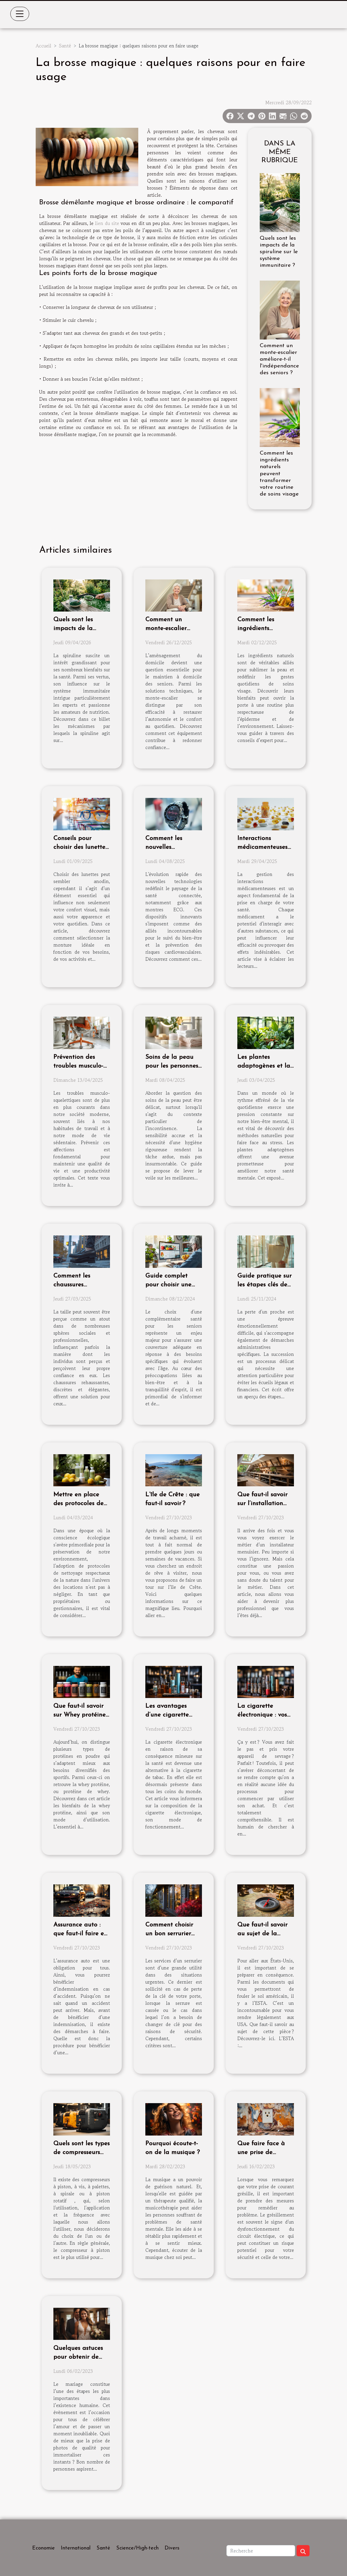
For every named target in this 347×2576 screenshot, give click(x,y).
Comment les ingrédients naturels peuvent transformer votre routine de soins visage (279, 473)
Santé (65, 45)
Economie (43, 2548)
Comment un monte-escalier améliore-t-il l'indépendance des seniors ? (279, 359)
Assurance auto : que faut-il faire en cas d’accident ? (80, 1934)
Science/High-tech (137, 2548)
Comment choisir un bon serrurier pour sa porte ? (169, 1934)
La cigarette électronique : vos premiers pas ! (262, 1715)
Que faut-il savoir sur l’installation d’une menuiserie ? (263, 1503)
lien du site (107, 223)
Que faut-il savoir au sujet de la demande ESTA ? (262, 1934)
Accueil (43, 45)
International (76, 2548)
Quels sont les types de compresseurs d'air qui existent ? (81, 2152)
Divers (172, 2548)
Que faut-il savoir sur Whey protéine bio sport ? (79, 1715)
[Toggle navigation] (19, 14)
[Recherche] (260, 2550)
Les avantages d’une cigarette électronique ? (167, 1715)
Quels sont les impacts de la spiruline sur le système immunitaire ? (279, 252)
